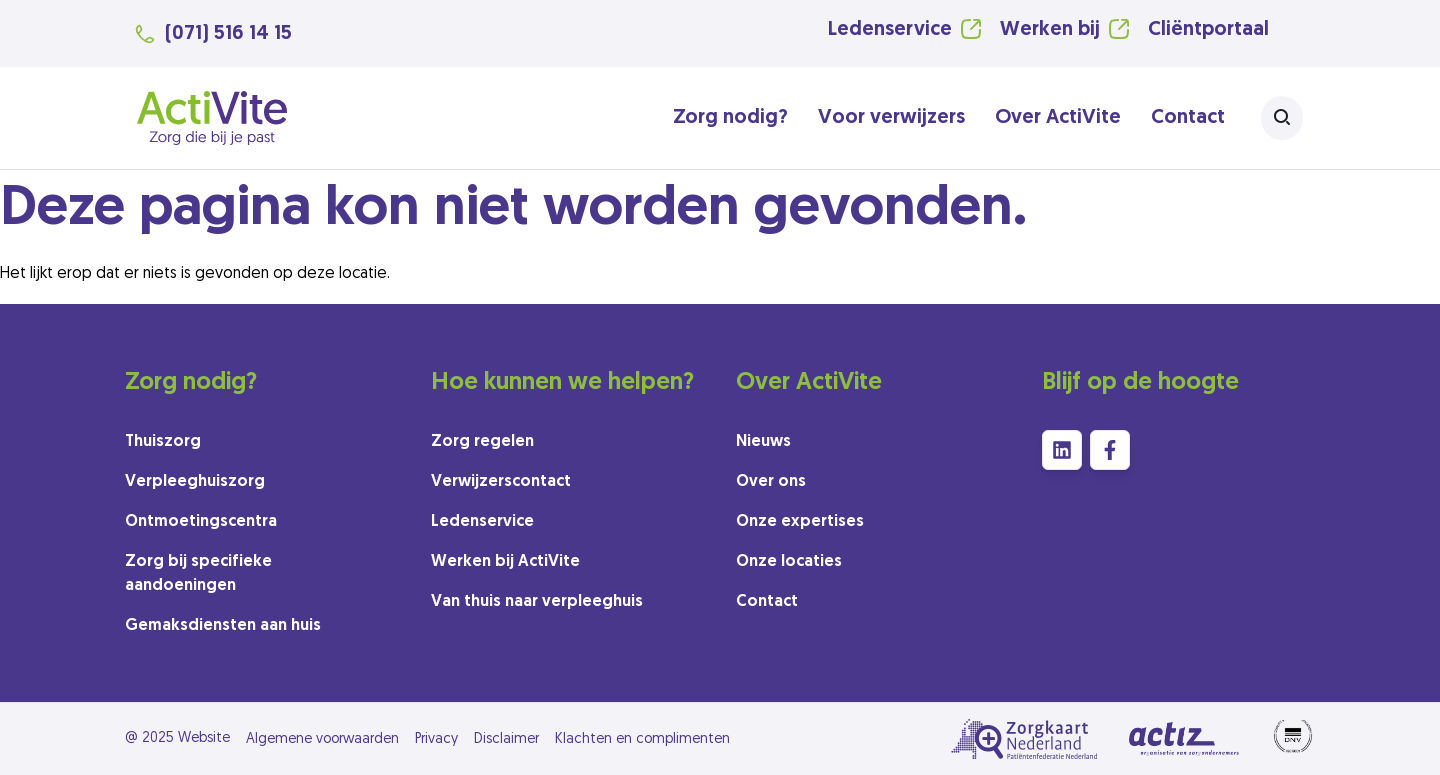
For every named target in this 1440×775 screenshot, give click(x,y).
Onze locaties (789, 562)
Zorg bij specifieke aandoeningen (198, 574)
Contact (1188, 118)
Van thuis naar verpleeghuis (537, 602)
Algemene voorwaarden (322, 739)
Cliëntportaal (1208, 30)
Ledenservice (890, 30)
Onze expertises (800, 522)
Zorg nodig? (730, 118)
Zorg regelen (482, 442)
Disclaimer (506, 739)
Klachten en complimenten (642, 739)
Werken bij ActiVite (505, 562)
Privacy (436, 739)
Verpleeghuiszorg (195, 482)
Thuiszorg (163, 442)
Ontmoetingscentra (201, 522)
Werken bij (1050, 30)
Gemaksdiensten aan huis (223, 626)
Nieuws (763, 442)
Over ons (771, 482)
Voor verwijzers (891, 118)
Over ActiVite (1058, 118)
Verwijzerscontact (501, 482)
